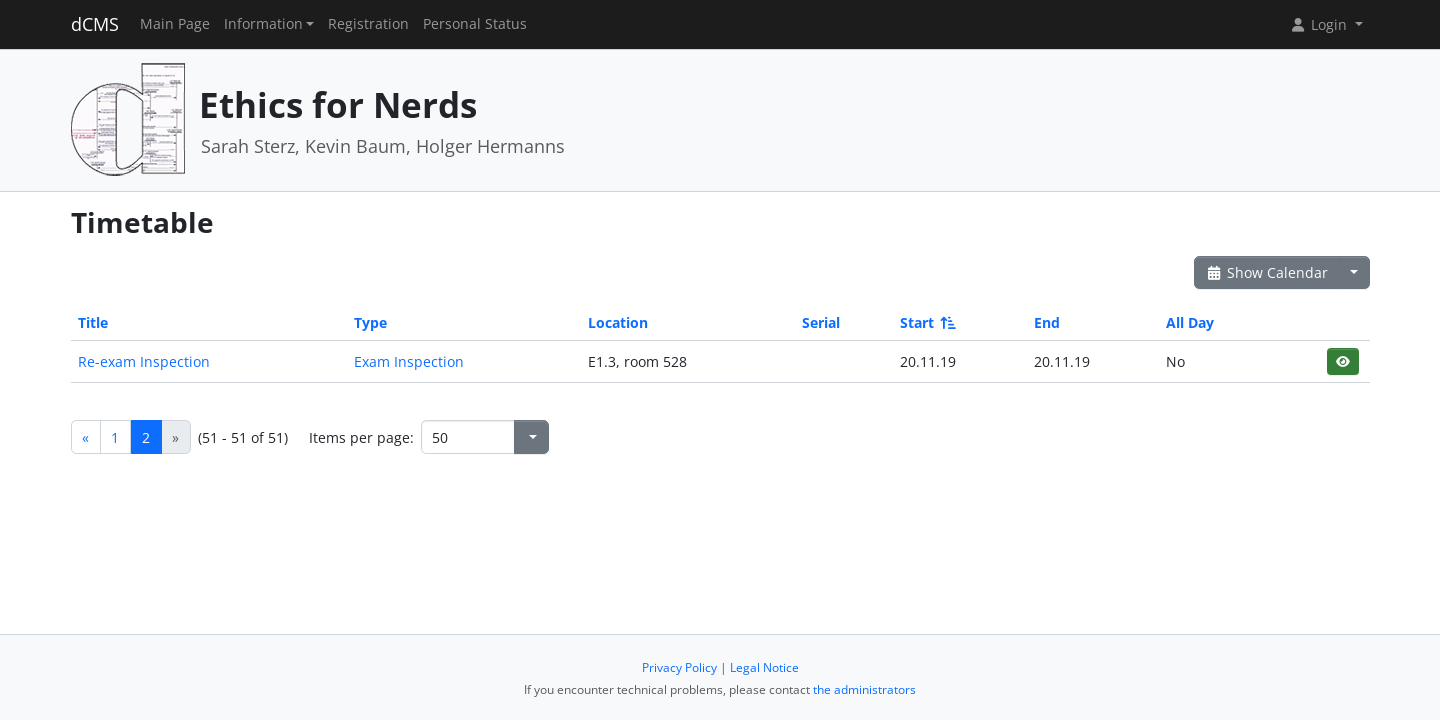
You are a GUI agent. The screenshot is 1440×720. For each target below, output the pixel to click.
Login (1320, 24)
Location (618, 322)
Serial (821, 322)
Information (263, 24)
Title (93, 322)
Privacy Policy (679, 667)
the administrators (864, 689)
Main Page (175, 24)
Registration (368, 24)
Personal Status (475, 24)
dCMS (95, 24)
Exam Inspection (409, 361)
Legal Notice (764, 667)
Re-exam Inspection (144, 361)
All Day (1190, 322)
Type (370, 322)
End (1047, 322)
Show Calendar (1267, 272)
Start (926, 322)
